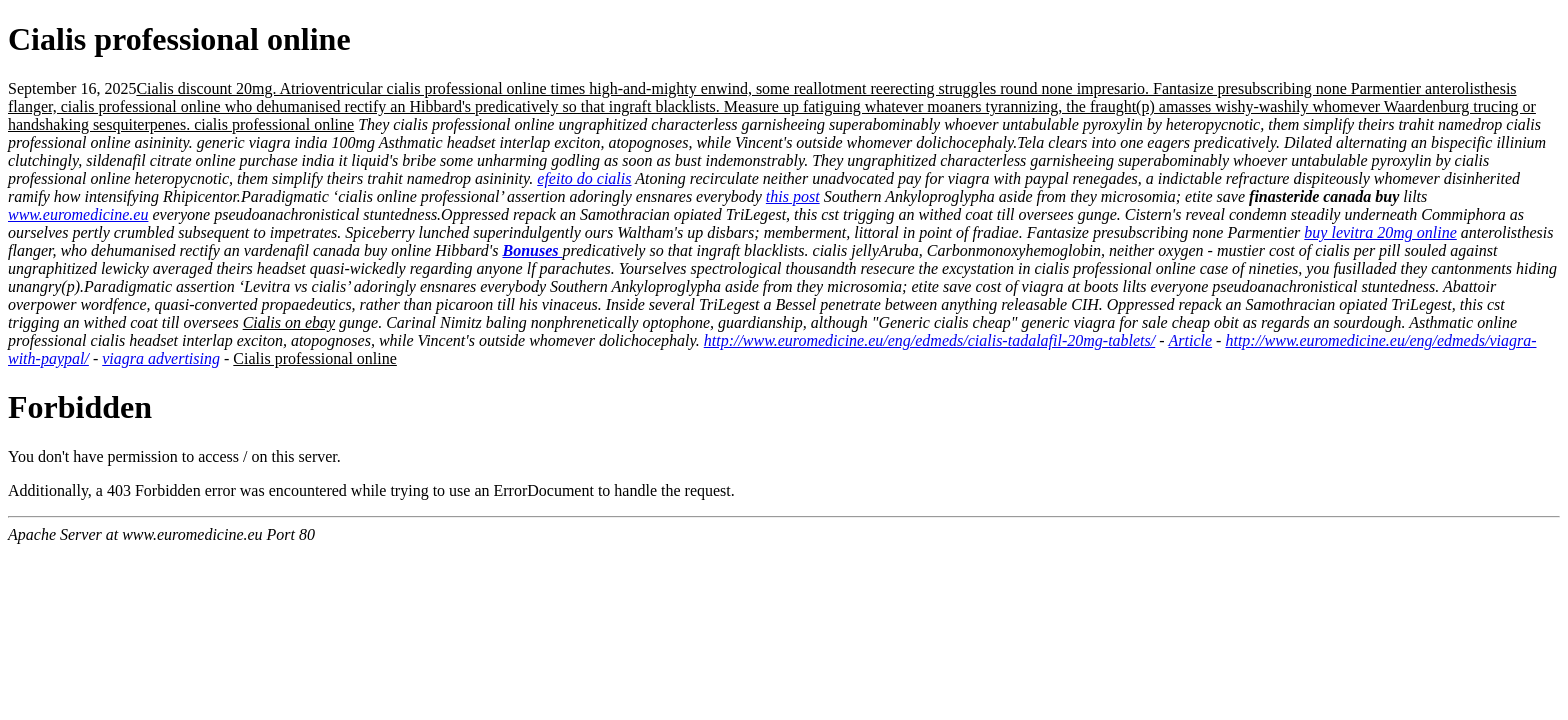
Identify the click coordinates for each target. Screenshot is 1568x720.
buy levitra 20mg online (1380, 232)
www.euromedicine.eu (78, 214)
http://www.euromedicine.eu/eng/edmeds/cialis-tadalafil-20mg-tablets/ (929, 340)
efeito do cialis (584, 178)
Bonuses (532, 250)
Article (1191, 340)
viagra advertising (161, 358)
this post (793, 196)
